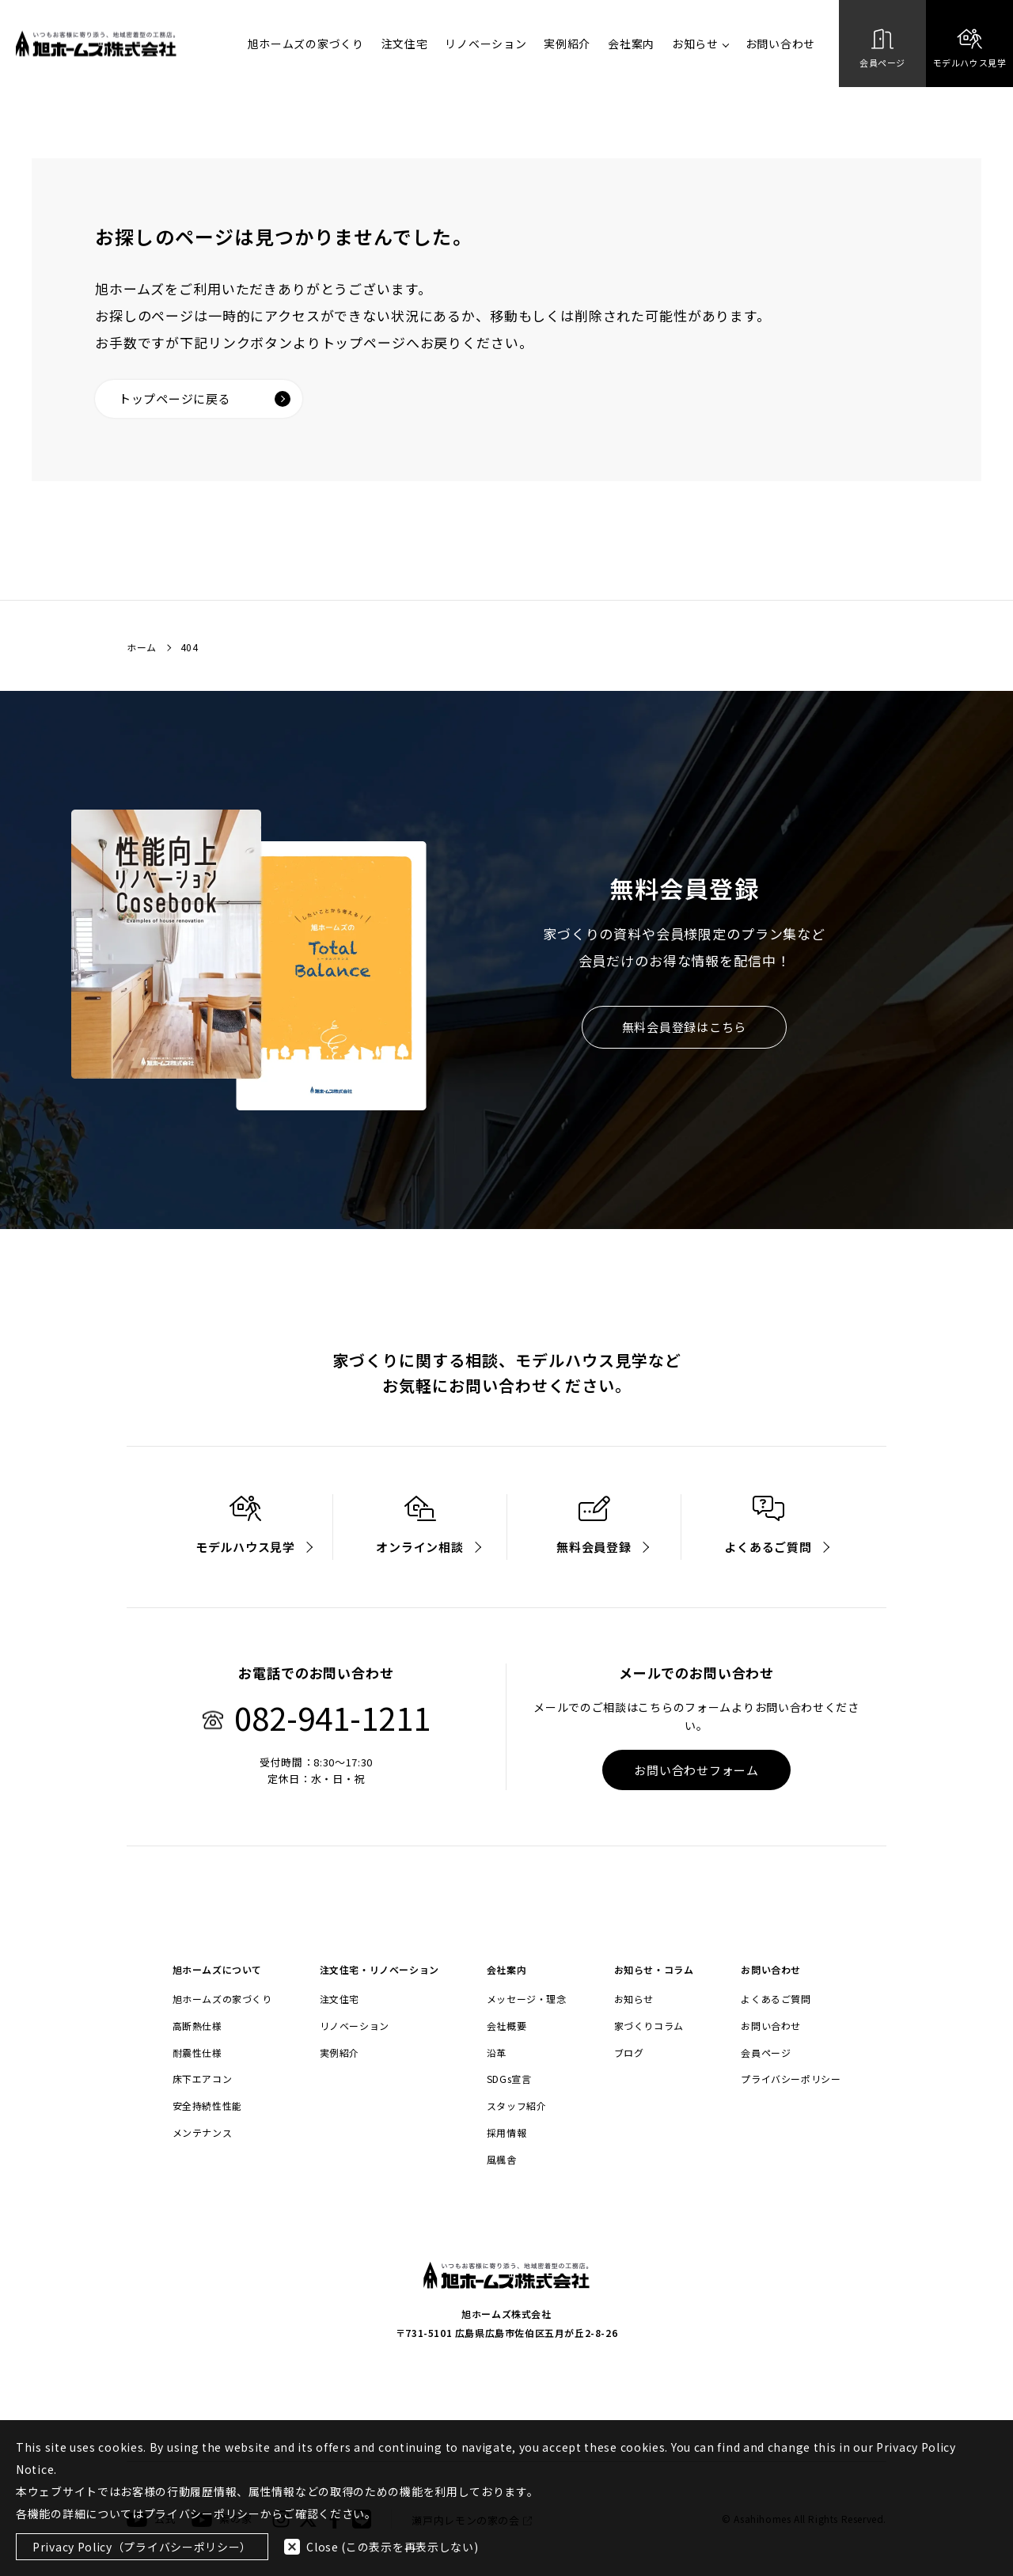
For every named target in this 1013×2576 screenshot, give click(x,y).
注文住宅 (404, 43)
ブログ (629, 2053)
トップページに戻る (204, 398)
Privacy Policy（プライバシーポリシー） (142, 2547)
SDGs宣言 (509, 2079)
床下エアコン (203, 2079)
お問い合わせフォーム (696, 1770)
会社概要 (506, 2026)
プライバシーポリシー (790, 2079)
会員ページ (766, 2053)
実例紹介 (567, 43)
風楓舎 (502, 2159)
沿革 (496, 2053)
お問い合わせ (780, 43)
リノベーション (485, 43)
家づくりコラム (649, 2026)
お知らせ (700, 43)
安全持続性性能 (207, 2106)
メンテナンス (203, 2132)
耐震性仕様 (197, 2053)
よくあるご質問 (775, 1999)
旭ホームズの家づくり (306, 43)
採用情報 (506, 2132)
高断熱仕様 (197, 2026)
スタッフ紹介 (517, 2106)
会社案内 (631, 43)
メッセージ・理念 (527, 1999)
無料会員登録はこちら (684, 1027)
